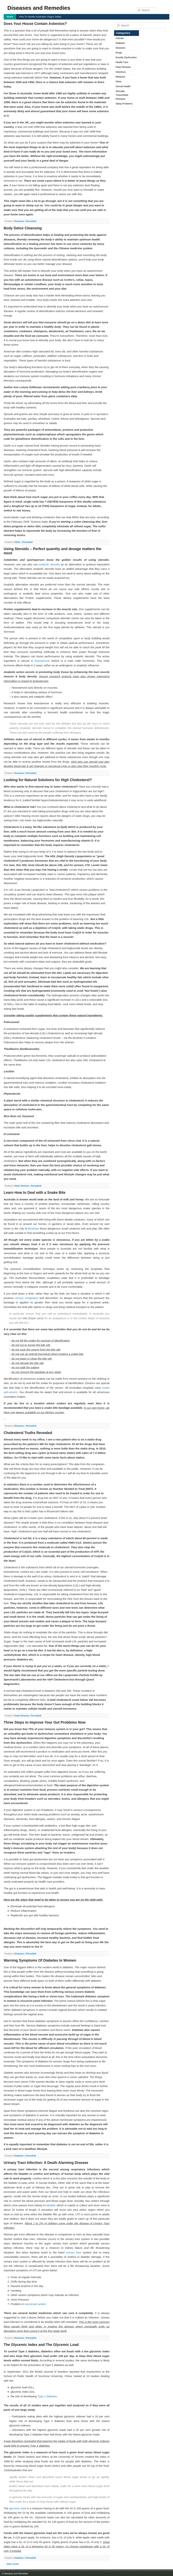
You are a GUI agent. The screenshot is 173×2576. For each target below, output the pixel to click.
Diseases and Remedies (38, 8)
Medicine (120, 76)
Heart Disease (21, 1186)
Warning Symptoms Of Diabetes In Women (40, 1960)
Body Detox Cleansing (23, 228)
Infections (121, 72)
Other (17, 542)
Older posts (11, 2564)
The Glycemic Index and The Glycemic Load (41, 2345)
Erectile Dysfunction (126, 57)
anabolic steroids (49, 564)
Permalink (31, 221)
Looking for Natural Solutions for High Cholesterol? (48, 780)
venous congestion (26, 1298)
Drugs (119, 52)
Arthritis (120, 38)
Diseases (19, 221)
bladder (51, 2205)
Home (10, 16)
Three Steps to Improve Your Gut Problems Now (45, 1722)
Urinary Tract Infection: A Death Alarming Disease (46, 2163)
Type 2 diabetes (47, 2396)
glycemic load (17, 2508)
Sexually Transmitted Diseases (122, 95)
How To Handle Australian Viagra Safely (40, 16)
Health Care (122, 62)
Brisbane (33, 1228)
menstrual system (35, 2304)
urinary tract (74, 2252)
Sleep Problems (124, 103)
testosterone (42, 660)
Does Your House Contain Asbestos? (35, 24)
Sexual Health (123, 86)
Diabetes (19, 2155)
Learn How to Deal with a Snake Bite (35, 1192)
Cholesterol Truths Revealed (28, 1433)
